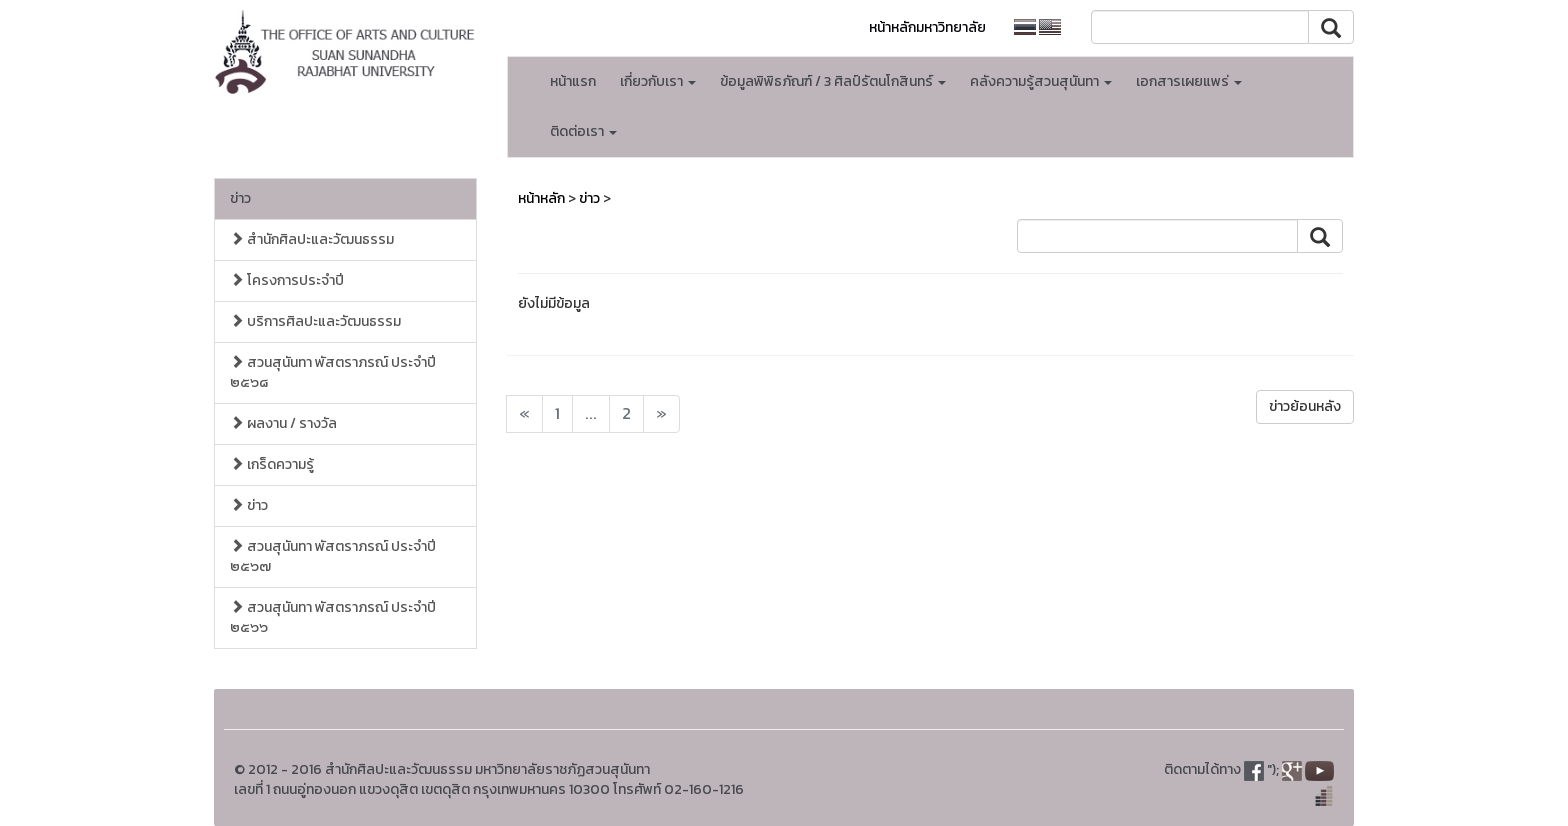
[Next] (524, 414)
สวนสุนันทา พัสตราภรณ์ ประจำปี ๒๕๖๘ (333, 372)
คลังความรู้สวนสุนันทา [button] (1041, 81)
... (591, 413)
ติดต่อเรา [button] (583, 131)
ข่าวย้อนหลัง (1305, 406)
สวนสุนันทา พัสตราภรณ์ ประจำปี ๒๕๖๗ (333, 556)
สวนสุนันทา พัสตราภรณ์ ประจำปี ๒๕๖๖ (333, 617)
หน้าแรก (573, 81)
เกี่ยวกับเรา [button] (658, 81)
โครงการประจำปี (287, 280)
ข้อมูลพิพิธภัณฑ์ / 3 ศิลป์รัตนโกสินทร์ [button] (833, 81)
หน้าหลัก (541, 198)
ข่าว (240, 198)
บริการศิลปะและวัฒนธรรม (315, 321)
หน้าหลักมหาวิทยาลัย (927, 27)
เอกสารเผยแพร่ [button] (1189, 81)
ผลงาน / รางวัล (283, 423)
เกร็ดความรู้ (272, 464)
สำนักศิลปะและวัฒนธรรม (312, 239)
